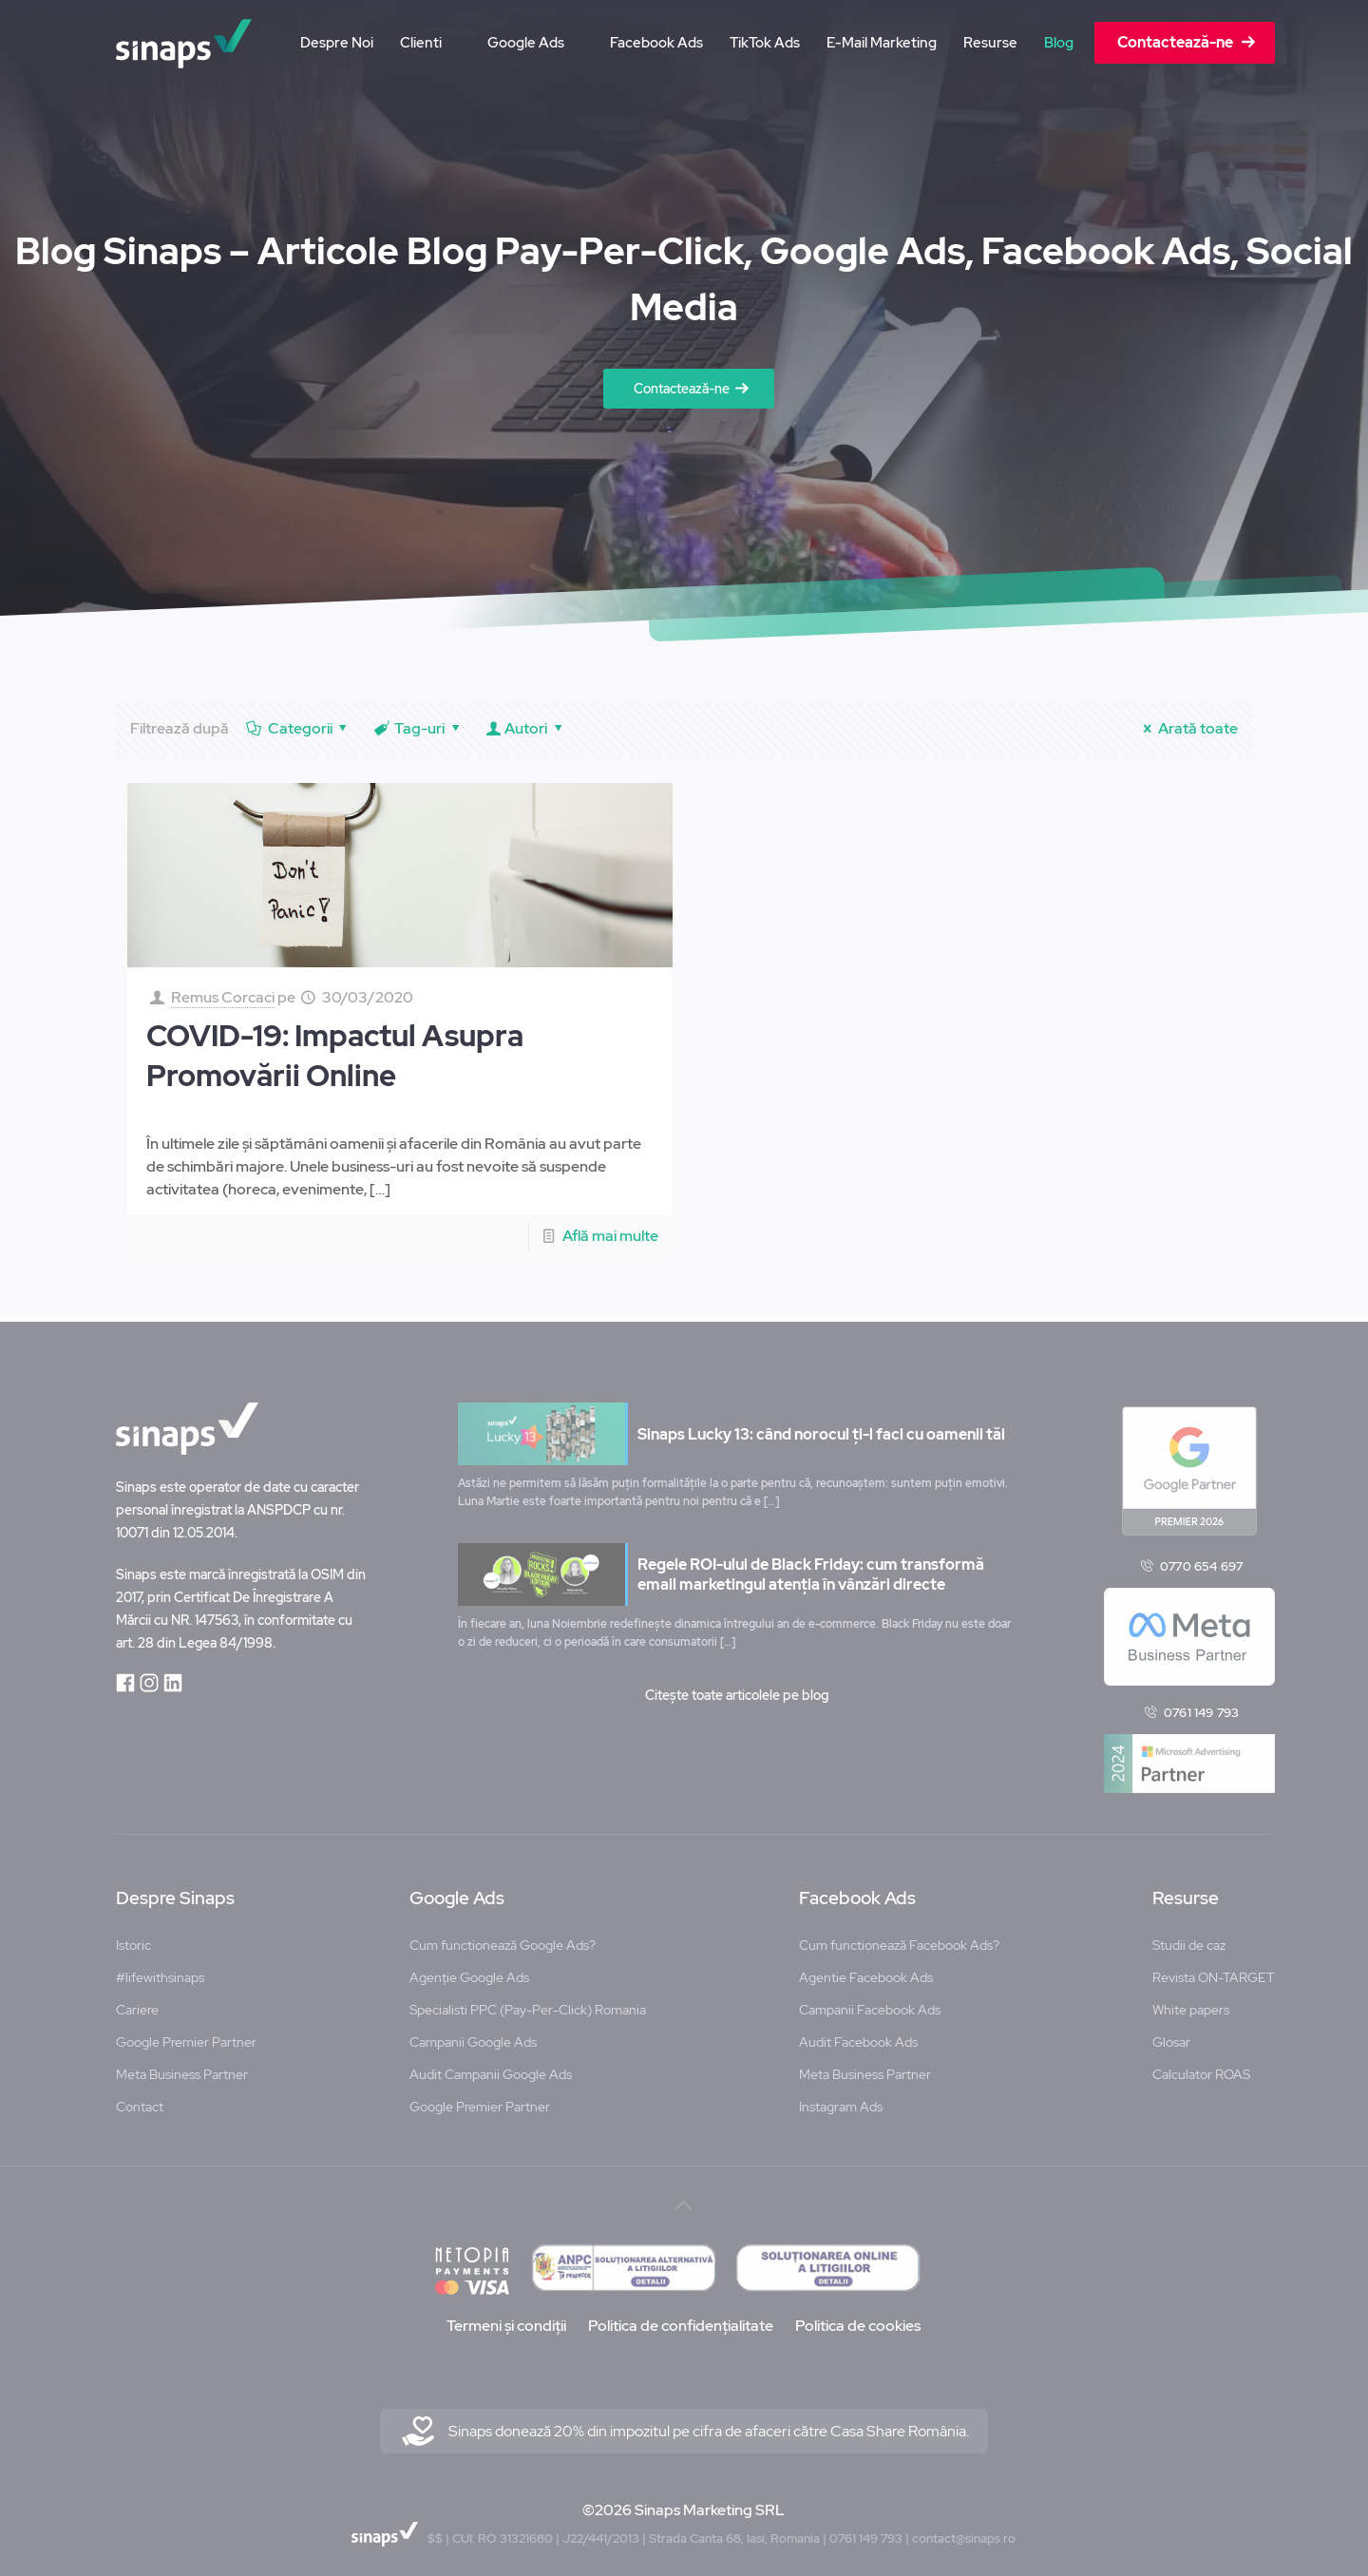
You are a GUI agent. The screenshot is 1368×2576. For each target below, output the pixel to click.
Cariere (137, 2003)
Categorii (298, 728)
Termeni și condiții (506, 2319)
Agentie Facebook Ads (866, 1970)
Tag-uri (418, 728)
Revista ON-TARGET (1213, 1970)
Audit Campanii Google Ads (490, 2067)
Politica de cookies (858, 2319)
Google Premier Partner (186, 2035)
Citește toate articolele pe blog (736, 1688)
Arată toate (1186, 728)
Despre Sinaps (175, 1891)
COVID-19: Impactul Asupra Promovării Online (334, 1056)
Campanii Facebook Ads (869, 2003)
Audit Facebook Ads (858, 2035)
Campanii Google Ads (473, 2035)
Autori (526, 728)
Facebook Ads (857, 1891)
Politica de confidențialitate (680, 2319)
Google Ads (456, 1891)
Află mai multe (610, 1236)
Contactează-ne (682, 388)
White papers (1190, 2003)
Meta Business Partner (182, 2067)
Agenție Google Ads (469, 1970)
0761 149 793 (1201, 1706)
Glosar (1171, 2035)
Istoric (133, 1938)
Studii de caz (1189, 1938)
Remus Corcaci (223, 997)
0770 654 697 (1201, 1559)
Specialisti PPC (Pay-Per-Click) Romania (527, 2003)
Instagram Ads (841, 2100)
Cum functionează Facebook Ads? (899, 1938)
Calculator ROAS (1201, 2067)
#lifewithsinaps (160, 1970)
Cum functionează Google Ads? (502, 1938)
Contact (139, 2100)
